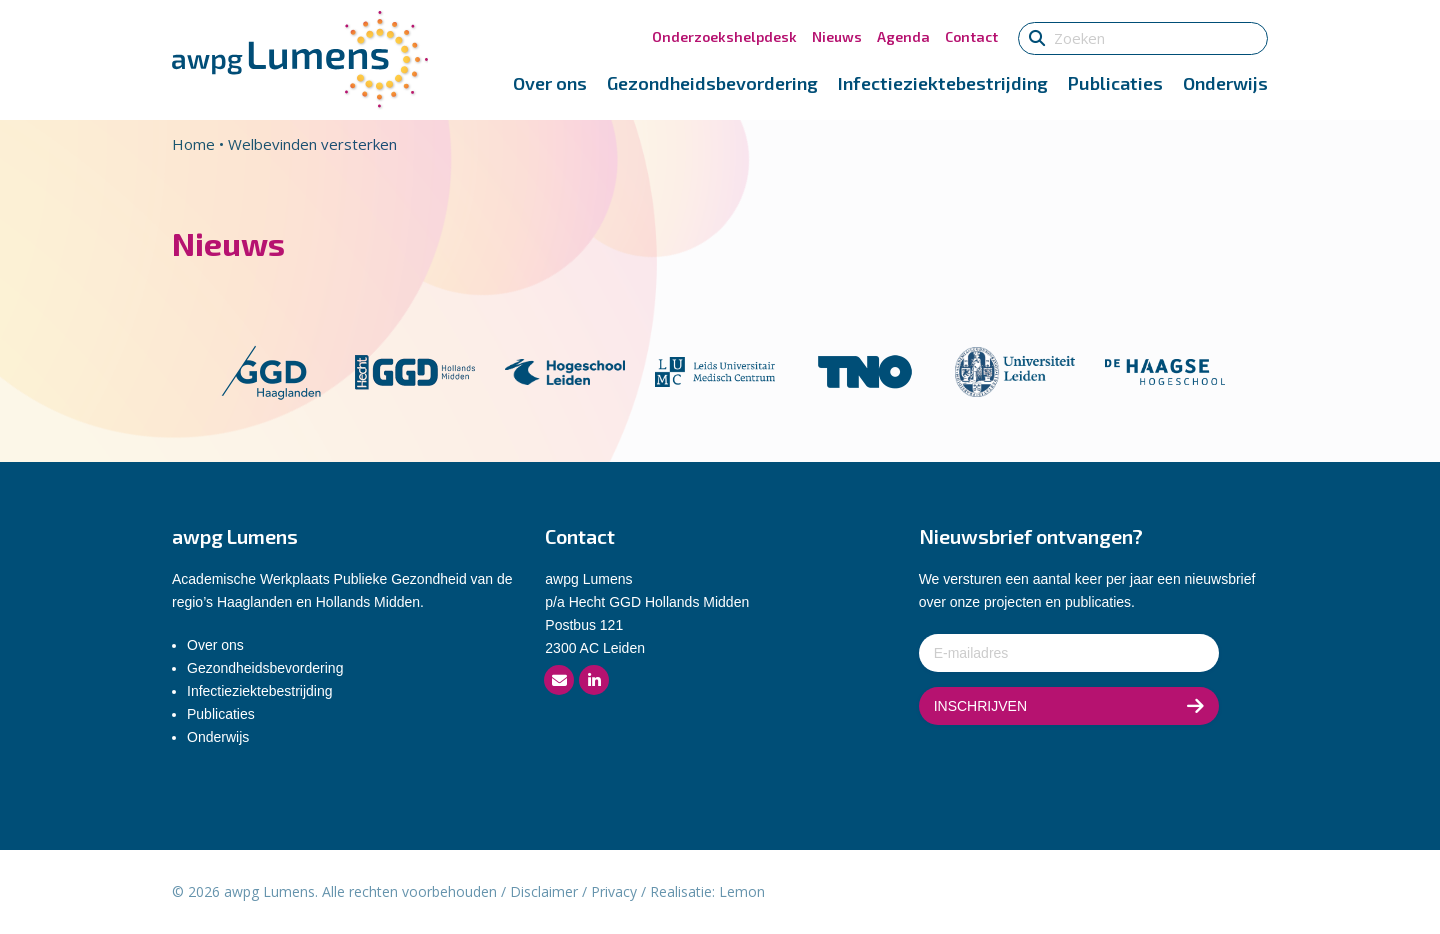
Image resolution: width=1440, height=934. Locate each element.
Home (193, 144)
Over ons (550, 83)
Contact (971, 36)
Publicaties (1115, 83)
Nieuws (837, 36)
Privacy (614, 891)
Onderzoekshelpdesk (724, 36)
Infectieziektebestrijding (943, 83)
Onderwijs (1225, 83)
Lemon (742, 891)
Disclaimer (544, 891)
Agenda (903, 36)
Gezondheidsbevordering (712, 83)
